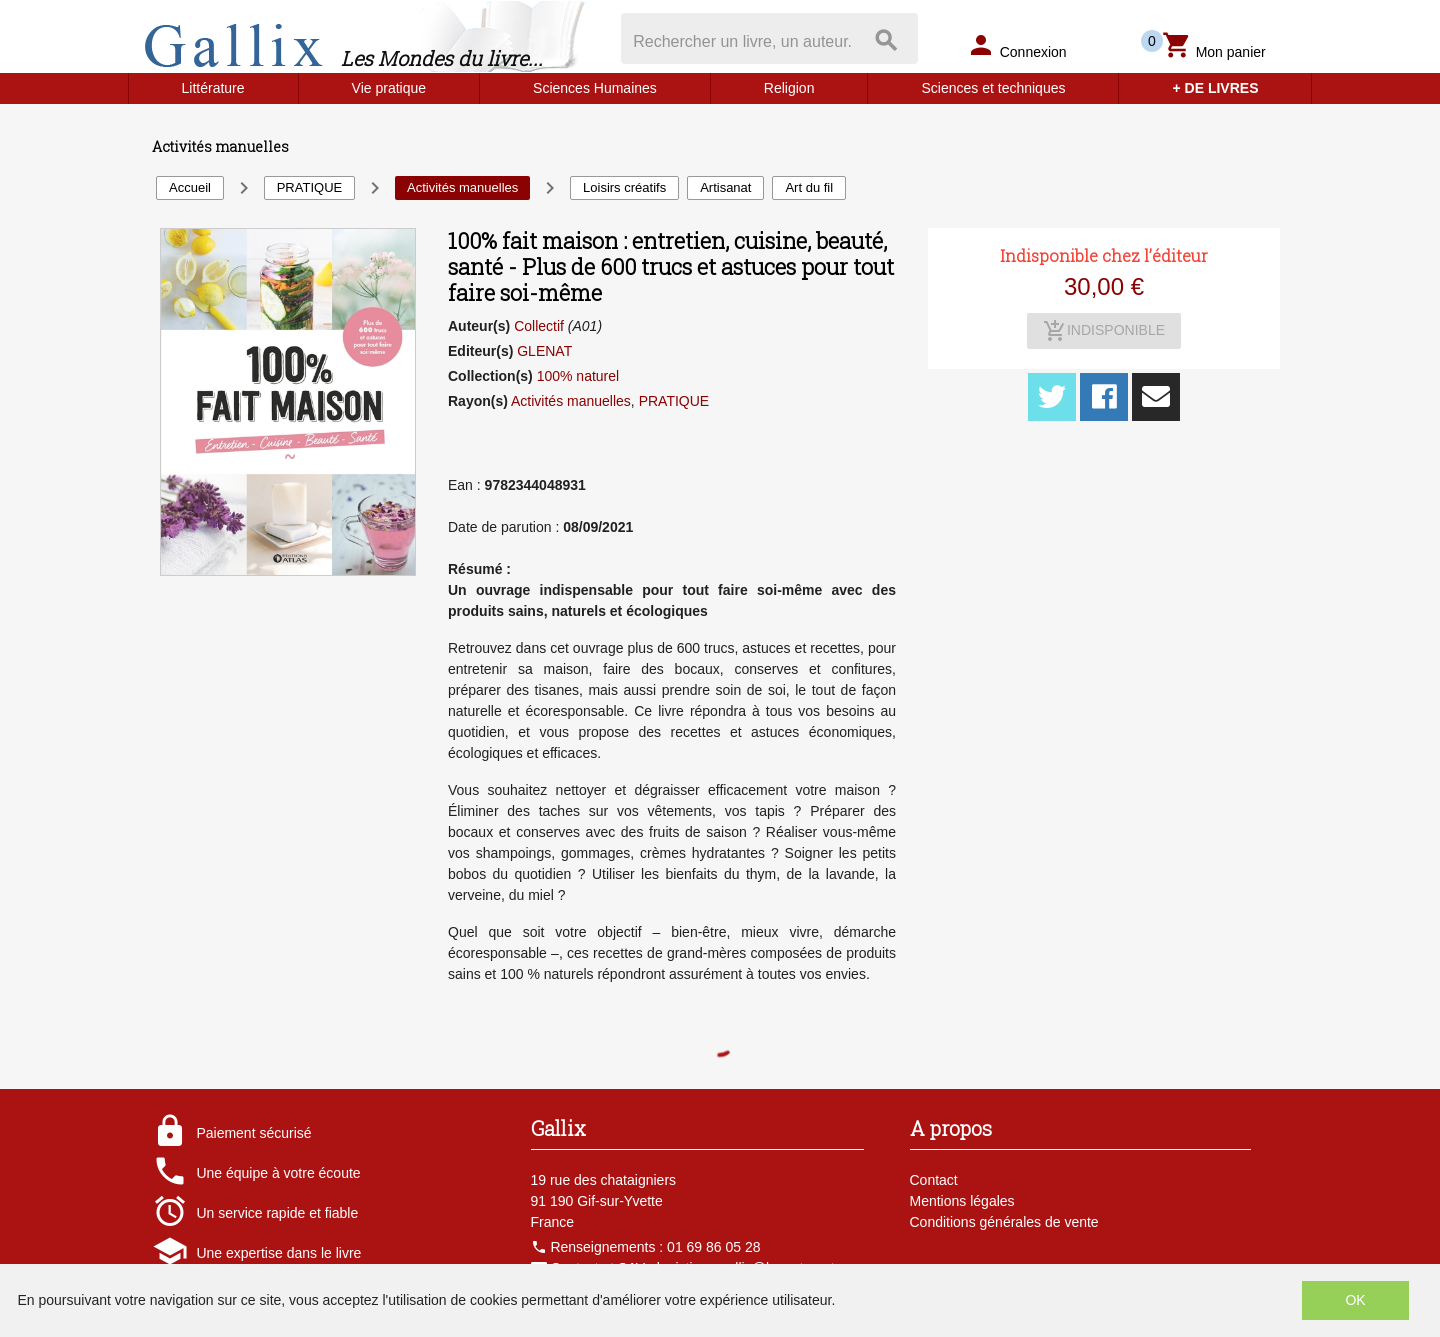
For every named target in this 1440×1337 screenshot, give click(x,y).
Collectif (539, 326)
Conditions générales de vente (1004, 1222)
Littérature (213, 88)
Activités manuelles (571, 401)
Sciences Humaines (595, 88)
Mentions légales (962, 1201)
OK (1355, 1300)
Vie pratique (389, 88)
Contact (934, 1180)
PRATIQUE (674, 401)
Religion (789, 88)
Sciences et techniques (993, 88)
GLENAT (544, 351)
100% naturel (578, 376)
